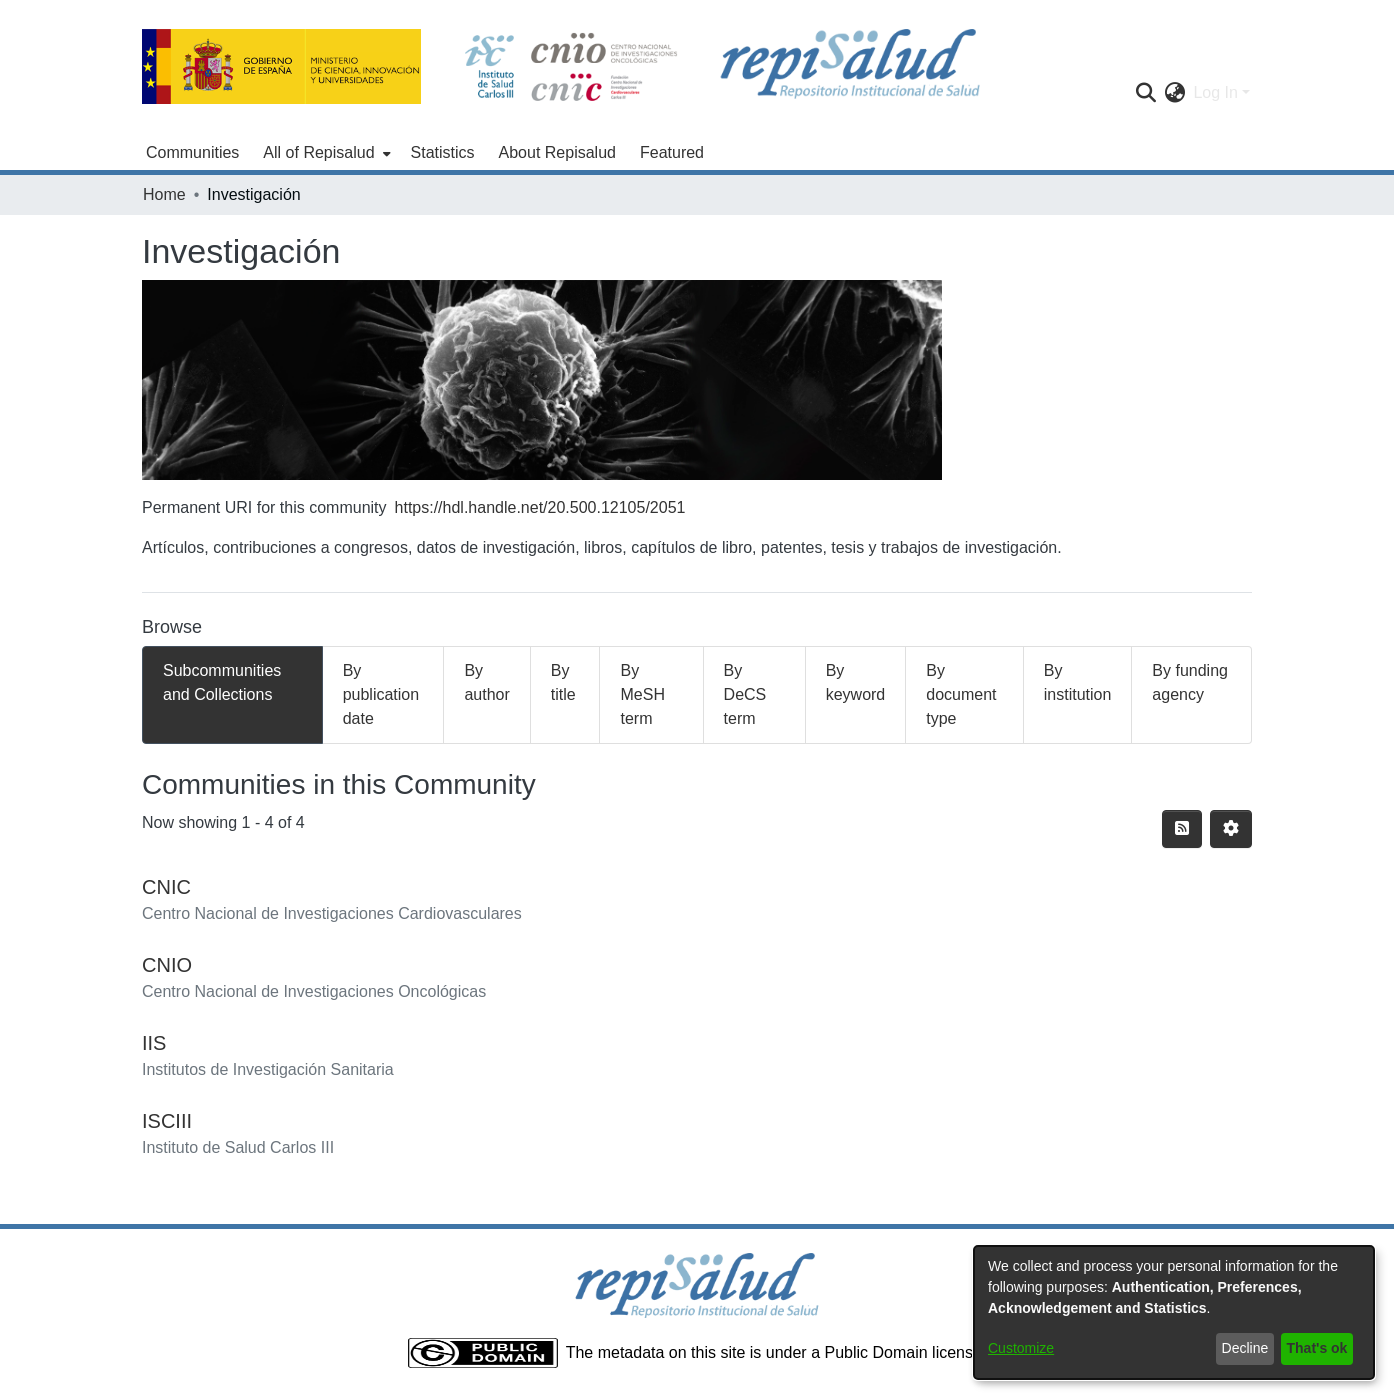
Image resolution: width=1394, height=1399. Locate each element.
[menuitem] (324, 153)
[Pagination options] (1231, 829)
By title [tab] (563, 682)
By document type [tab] (961, 694)
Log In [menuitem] (1215, 92)
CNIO (167, 965)
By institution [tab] (1078, 682)
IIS (154, 1043)
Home (164, 194)
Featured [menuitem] (672, 152)
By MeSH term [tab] (642, 694)
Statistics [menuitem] (443, 152)
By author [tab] (486, 682)
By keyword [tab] (856, 682)
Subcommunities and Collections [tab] (222, 682)
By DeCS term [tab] (745, 694)
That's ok (1317, 1348)
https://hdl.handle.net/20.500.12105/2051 (540, 507)
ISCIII (167, 1121)
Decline (1245, 1348)
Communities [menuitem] (192, 152)
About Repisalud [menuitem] (557, 152)
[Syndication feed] (1182, 829)
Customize (1021, 1348)
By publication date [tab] (381, 694)
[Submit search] (1145, 93)
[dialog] (1174, 1312)
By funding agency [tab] (1190, 682)
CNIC (166, 887)
